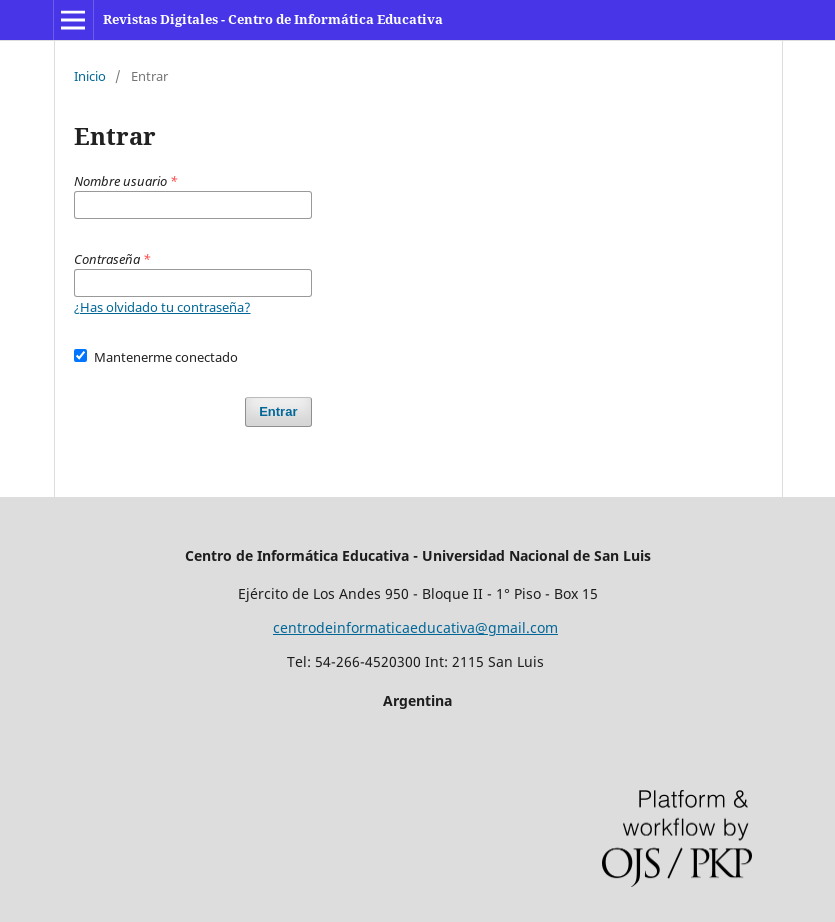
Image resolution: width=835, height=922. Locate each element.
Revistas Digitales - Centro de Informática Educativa (273, 19)
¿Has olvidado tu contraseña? (162, 307)
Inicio (90, 76)
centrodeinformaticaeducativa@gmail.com (415, 627)
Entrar (278, 411)
